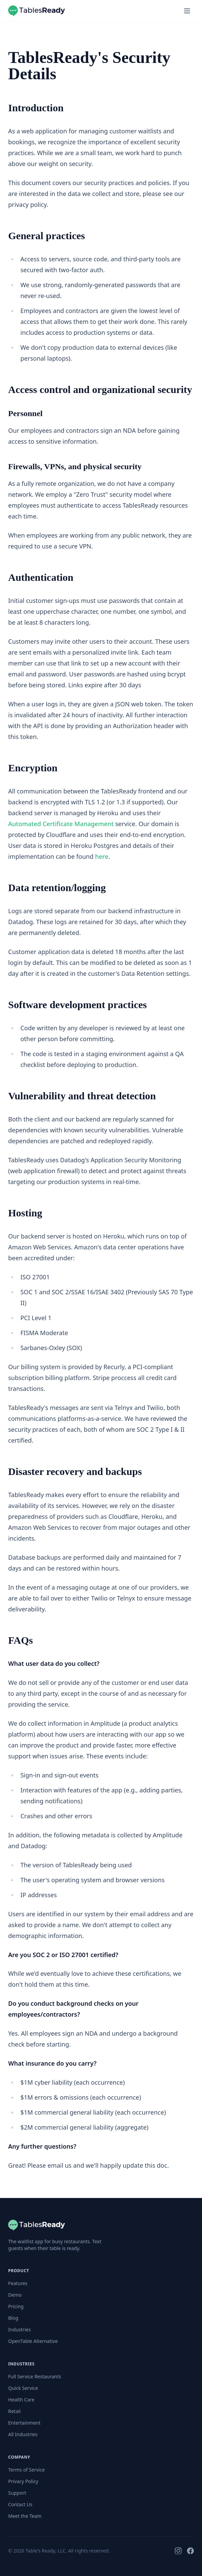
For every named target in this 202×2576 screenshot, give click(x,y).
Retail (14, 2411)
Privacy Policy (23, 2481)
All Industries (22, 2434)
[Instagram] (178, 2550)
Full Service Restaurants (34, 2376)
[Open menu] (187, 11)
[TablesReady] (36, 2225)
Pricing (15, 2306)
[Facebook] (190, 2550)
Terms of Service (26, 2469)
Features (18, 2283)
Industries (19, 2329)
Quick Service (23, 2388)
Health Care (21, 2399)
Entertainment (24, 2422)
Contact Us (20, 2504)
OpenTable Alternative (33, 2341)
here (101, 856)
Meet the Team (24, 2516)
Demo (15, 2295)
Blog (13, 2318)
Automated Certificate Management (61, 824)
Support (17, 2493)
